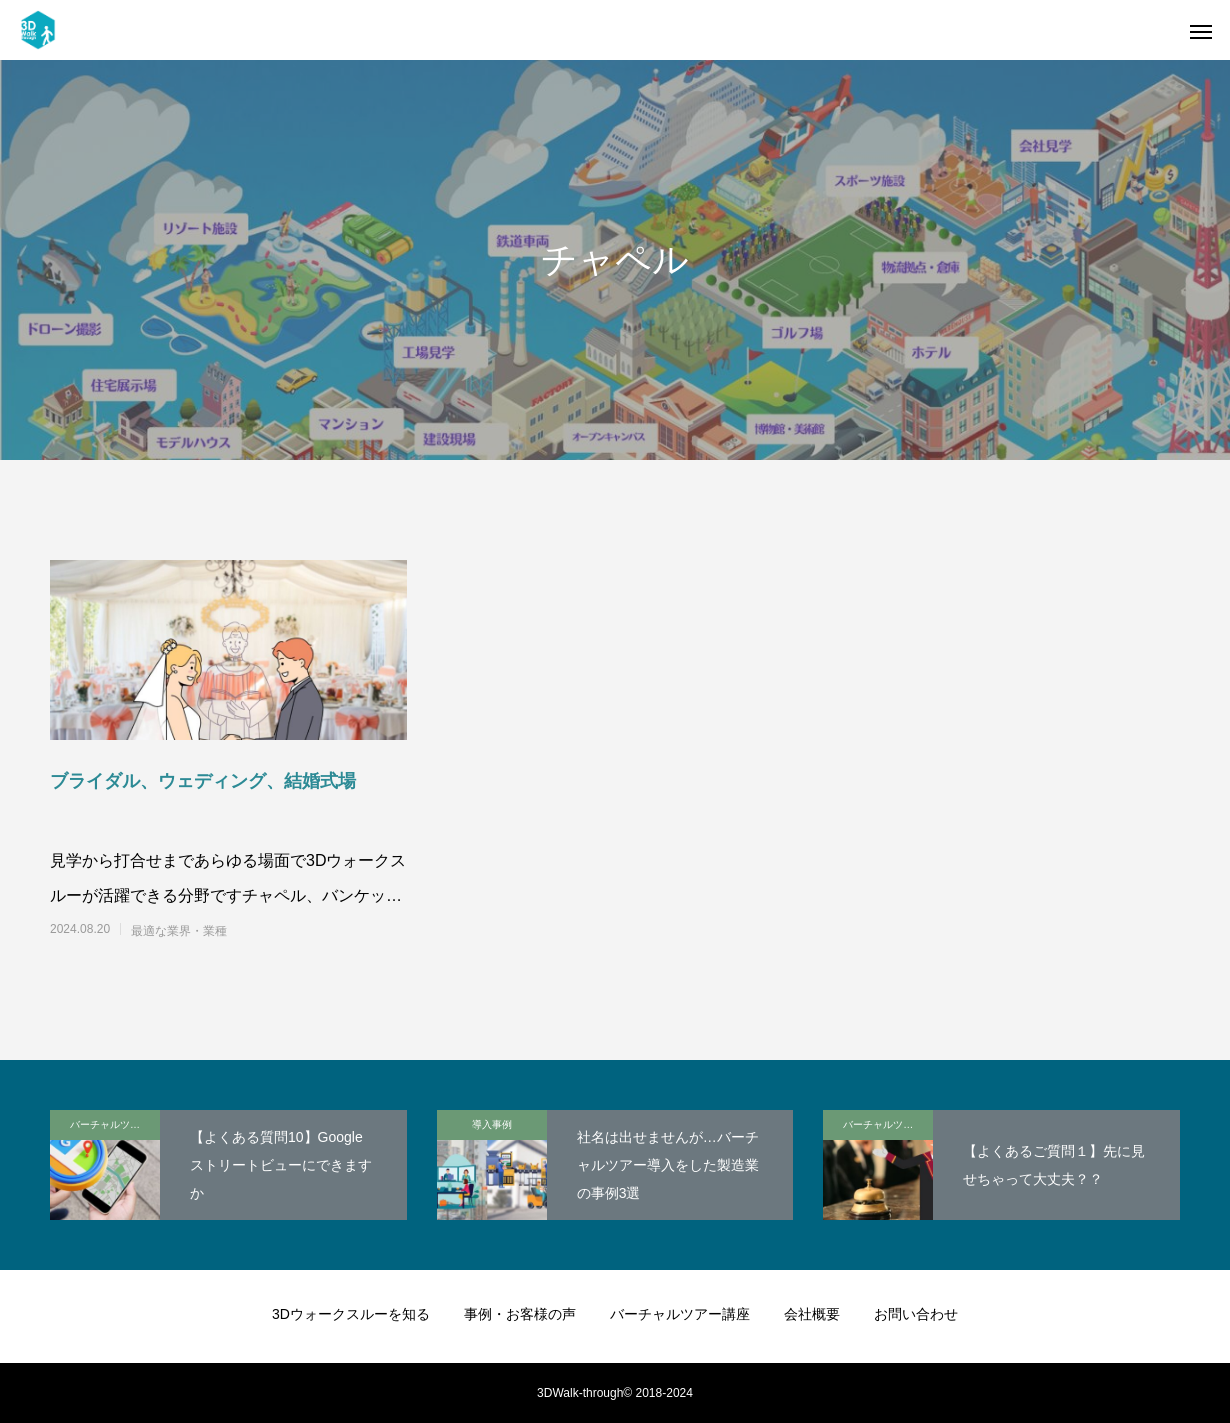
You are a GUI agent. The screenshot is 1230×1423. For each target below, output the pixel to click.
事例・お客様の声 (520, 1314)
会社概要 (812, 1314)
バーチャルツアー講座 (115, 1124)
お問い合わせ (916, 1314)
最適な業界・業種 (179, 931)
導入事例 (492, 1124)
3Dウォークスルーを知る (351, 1314)
